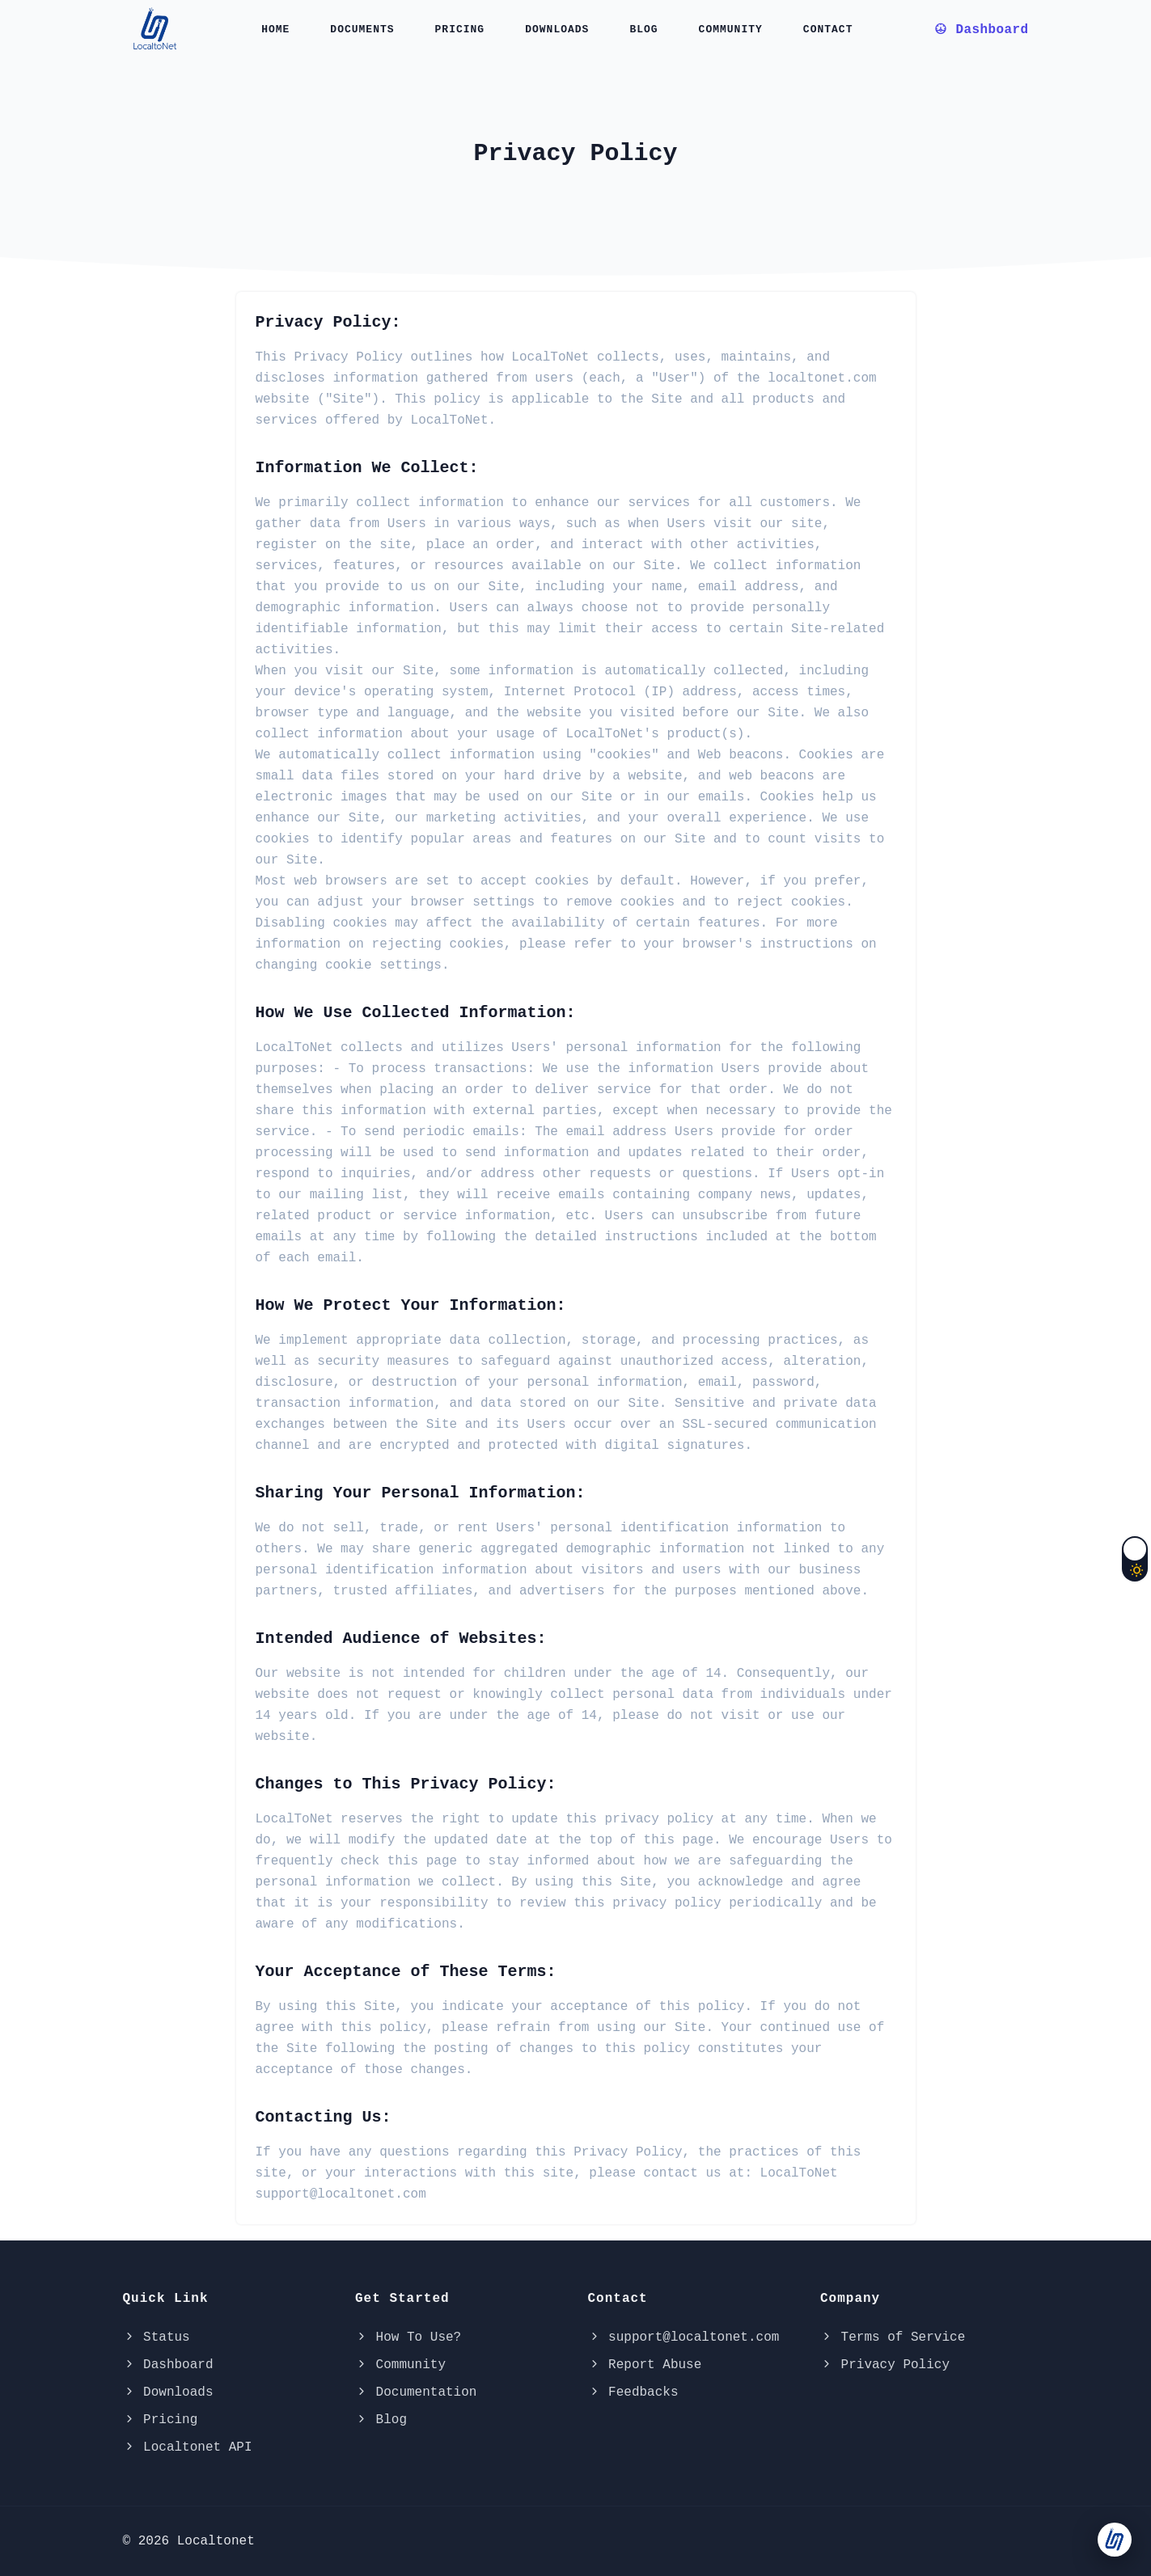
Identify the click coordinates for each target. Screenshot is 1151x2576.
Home (275, 30)
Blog (643, 30)
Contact (828, 30)
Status (156, 2337)
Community (731, 30)
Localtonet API (187, 2447)
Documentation (415, 2392)
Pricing (460, 30)
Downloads (557, 30)
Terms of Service (892, 2337)
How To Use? (408, 2337)
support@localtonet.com (684, 2337)
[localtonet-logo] (158, 28)
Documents (362, 30)
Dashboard (168, 2365)
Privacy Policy (885, 2365)
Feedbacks (633, 2392)
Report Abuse (645, 2365)
